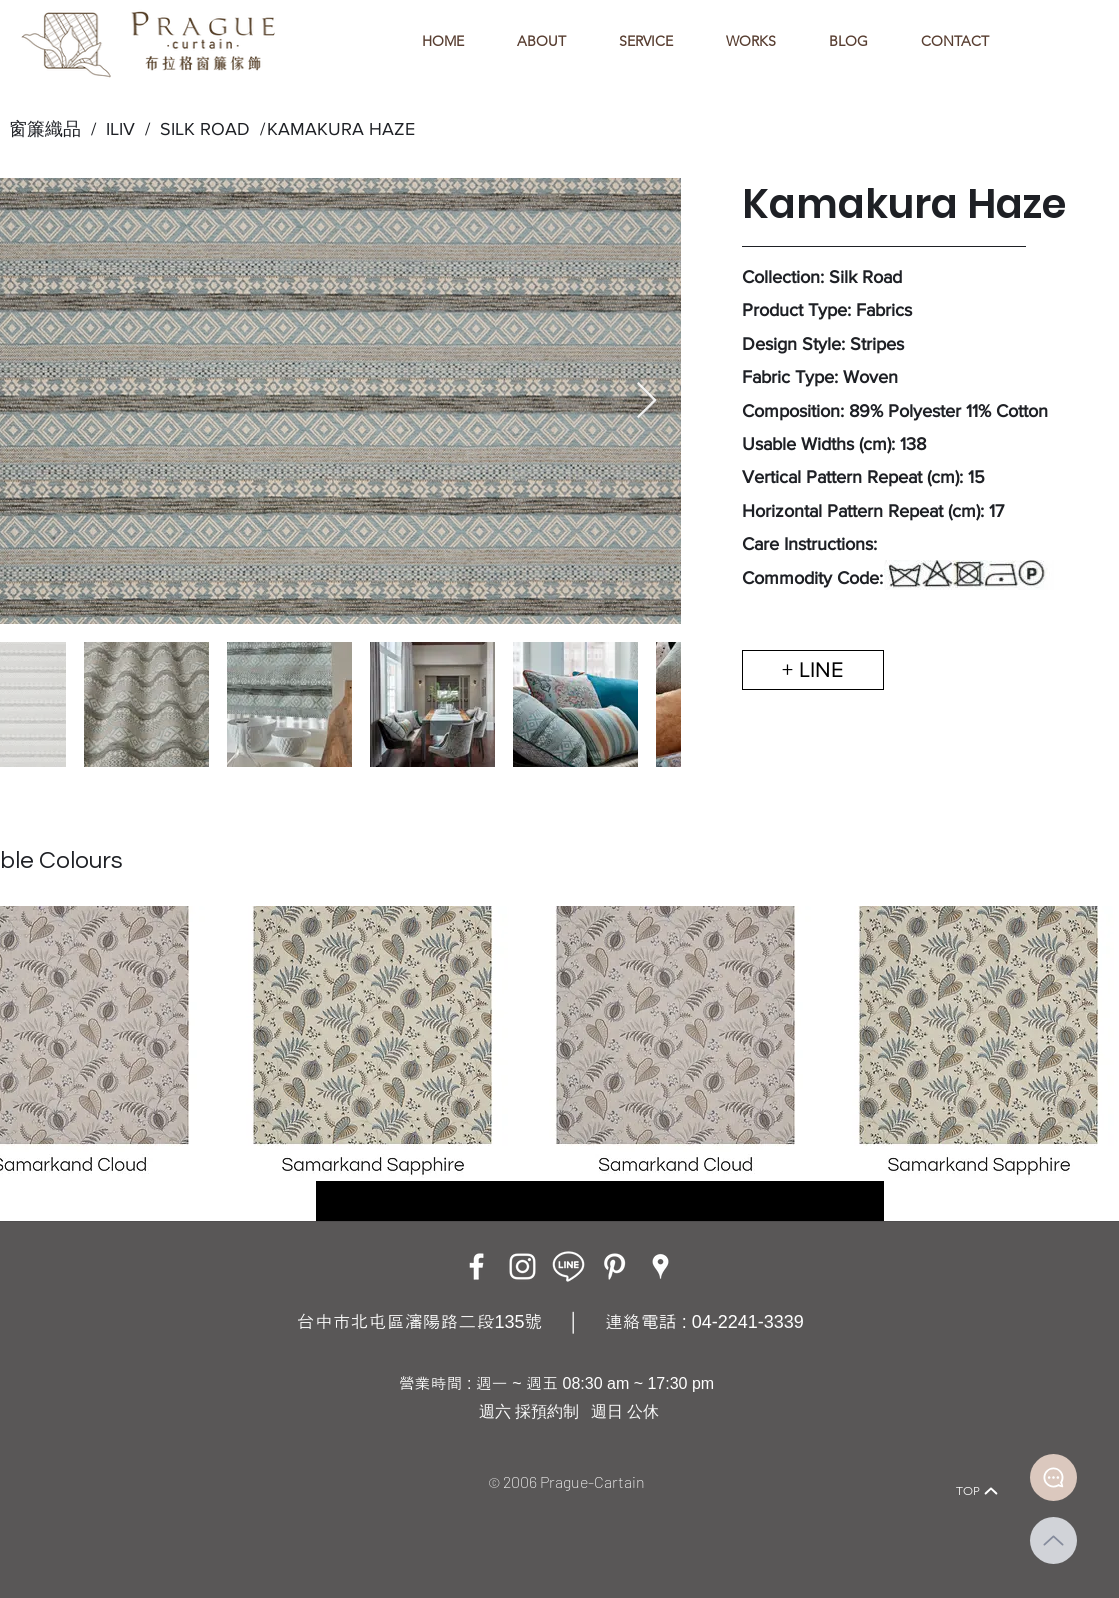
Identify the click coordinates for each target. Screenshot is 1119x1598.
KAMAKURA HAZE (341, 129)
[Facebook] (476, 1266)
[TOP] (978, 1491)
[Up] (1053, 1540)
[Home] (125, 1463)
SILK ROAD (200, 129)
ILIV (120, 129)
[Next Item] (646, 401)
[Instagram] (522, 1266)
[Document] (1053, 1477)
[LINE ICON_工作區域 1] (568, 1266)
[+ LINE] (813, 670)
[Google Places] (660, 1266)
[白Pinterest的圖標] (614, 1266)
